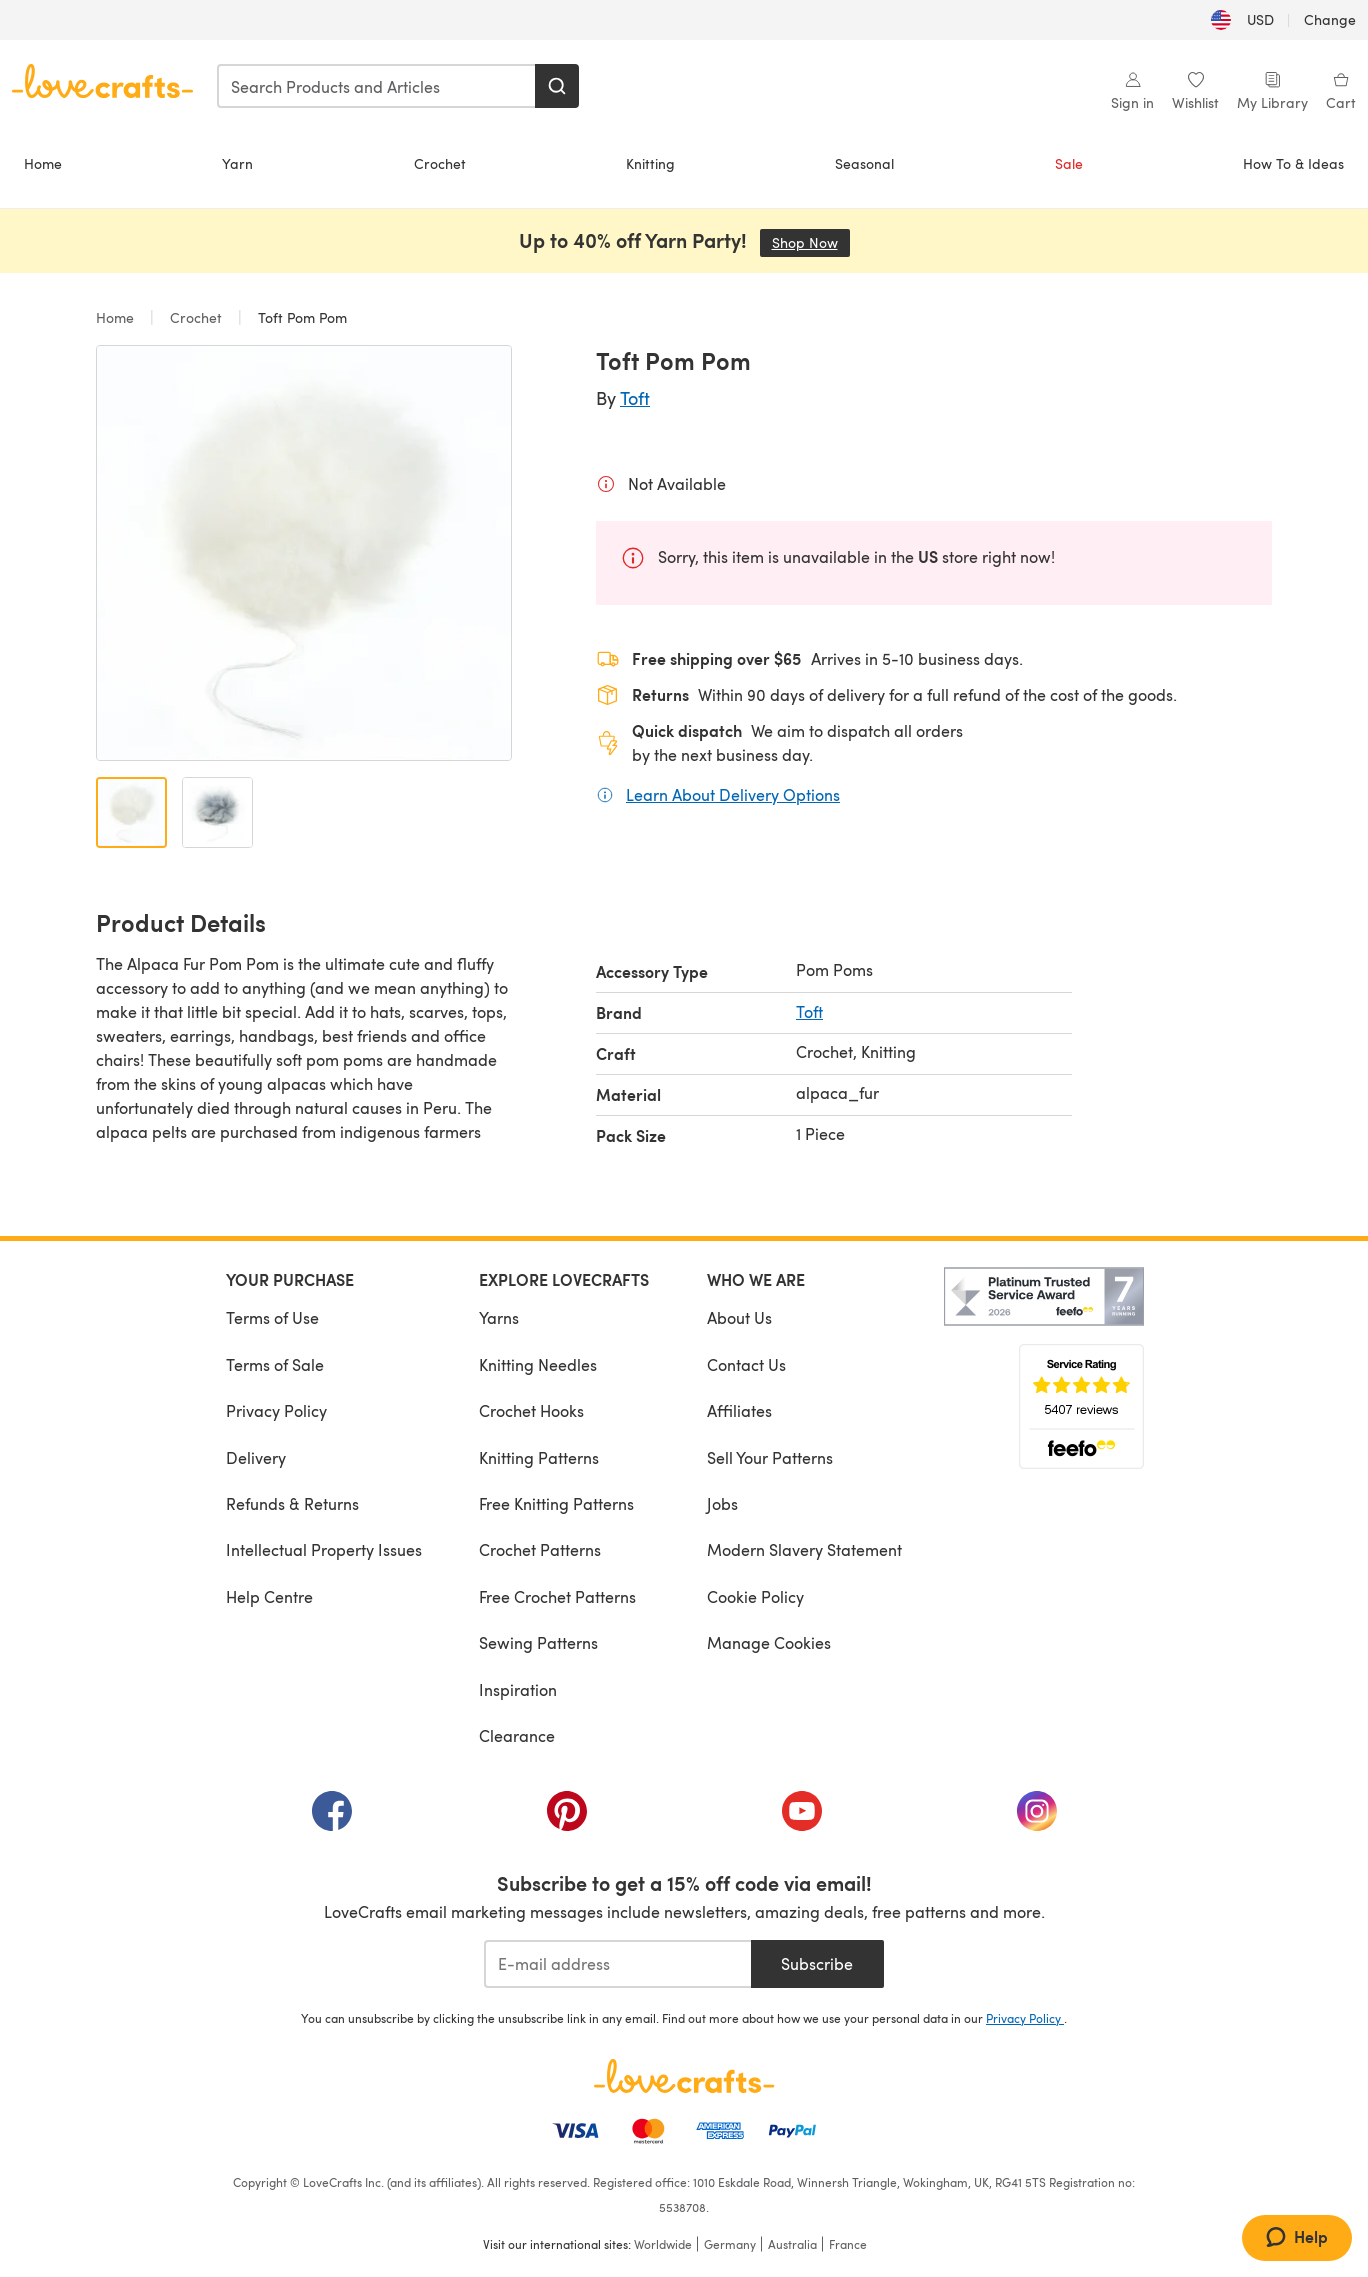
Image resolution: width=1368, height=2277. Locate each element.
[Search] (557, 86)
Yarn (237, 163)
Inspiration (518, 1689)
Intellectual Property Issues (324, 1549)
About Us (739, 1317)
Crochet (440, 163)
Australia (792, 2244)
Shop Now (811, 242)
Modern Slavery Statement (804, 1549)
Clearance (517, 1735)
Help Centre (269, 1596)
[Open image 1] (131, 812)
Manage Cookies (769, 1642)
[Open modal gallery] (304, 553)
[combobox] (377, 86)
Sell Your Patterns (770, 1457)
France (848, 2244)
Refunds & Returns (292, 1503)
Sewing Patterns (538, 1642)
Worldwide (663, 2244)
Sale (1069, 163)
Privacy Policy (276, 1410)
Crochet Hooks (531, 1410)
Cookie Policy (755, 1596)
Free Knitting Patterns (556, 1503)
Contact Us (746, 1364)
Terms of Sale (275, 1364)
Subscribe (817, 1963)
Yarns (499, 1317)
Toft (635, 397)
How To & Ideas (1293, 163)
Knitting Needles (538, 1364)
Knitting (650, 163)
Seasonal (864, 163)
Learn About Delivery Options (733, 794)
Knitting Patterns (539, 1457)
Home (43, 163)
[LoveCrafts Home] (684, 2076)
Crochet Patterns (540, 1549)
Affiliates (739, 1410)
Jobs (722, 1503)
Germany (730, 2244)
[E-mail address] (617, 1964)
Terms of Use (272, 1317)
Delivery (256, 1457)
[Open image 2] (217, 812)
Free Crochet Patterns (557, 1596)
